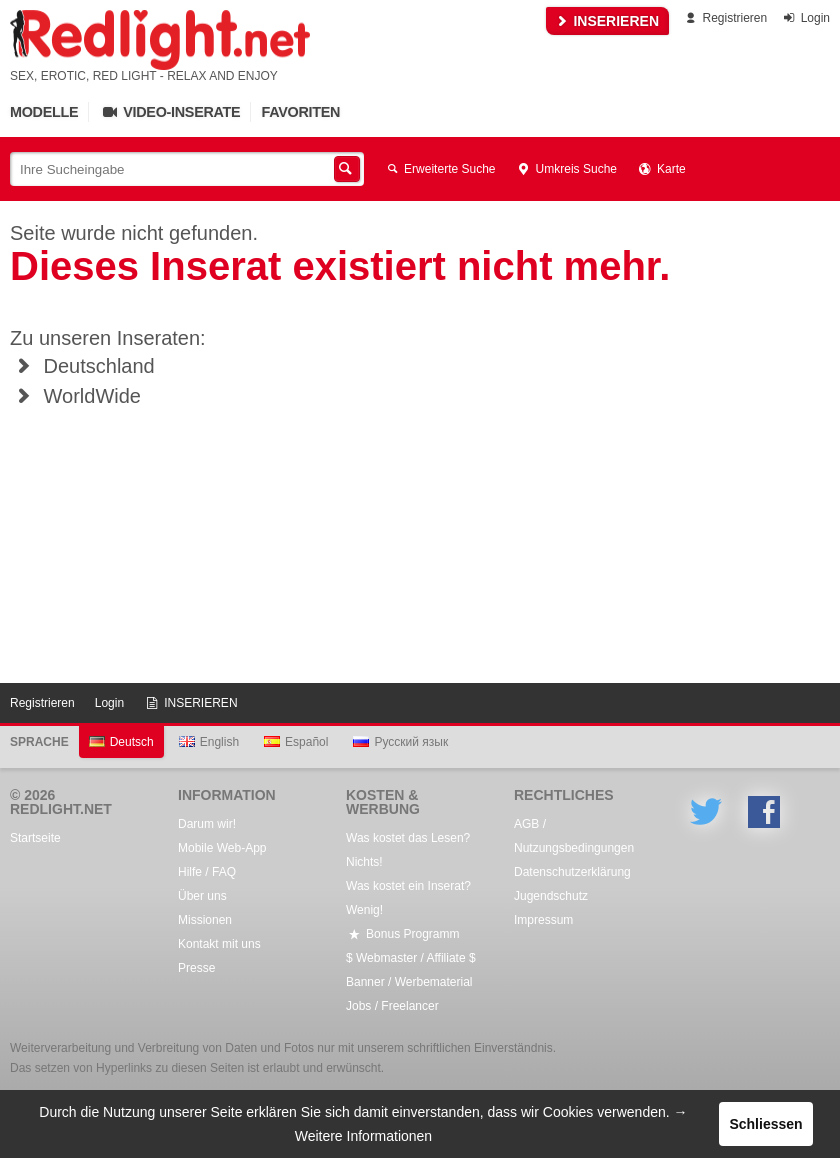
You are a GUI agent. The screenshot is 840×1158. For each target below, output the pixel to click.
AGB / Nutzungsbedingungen (574, 836)
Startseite (35, 838)
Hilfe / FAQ (207, 872)
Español (296, 742)
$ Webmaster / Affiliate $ (411, 958)
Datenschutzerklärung (572, 872)
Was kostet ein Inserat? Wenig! (408, 898)
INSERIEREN (607, 21)
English (209, 742)
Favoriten (300, 112)
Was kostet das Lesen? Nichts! (408, 850)
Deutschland (82, 366)
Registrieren (724, 18)
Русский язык (400, 742)
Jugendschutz (551, 896)
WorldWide (75, 396)
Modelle (44, 112)
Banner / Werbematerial (409, 982)
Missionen (205, 920)
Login (805, 18)
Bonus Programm (402, 934)
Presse (196, 968)
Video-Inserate (169, 112)
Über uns (202, 896)
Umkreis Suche (566, 169)
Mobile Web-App (222, 848)
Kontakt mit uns (219, 944)
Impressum (543, 920)
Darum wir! (207, 824)
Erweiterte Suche (440, 169)
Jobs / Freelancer (392, 1006)
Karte (661, 169)
